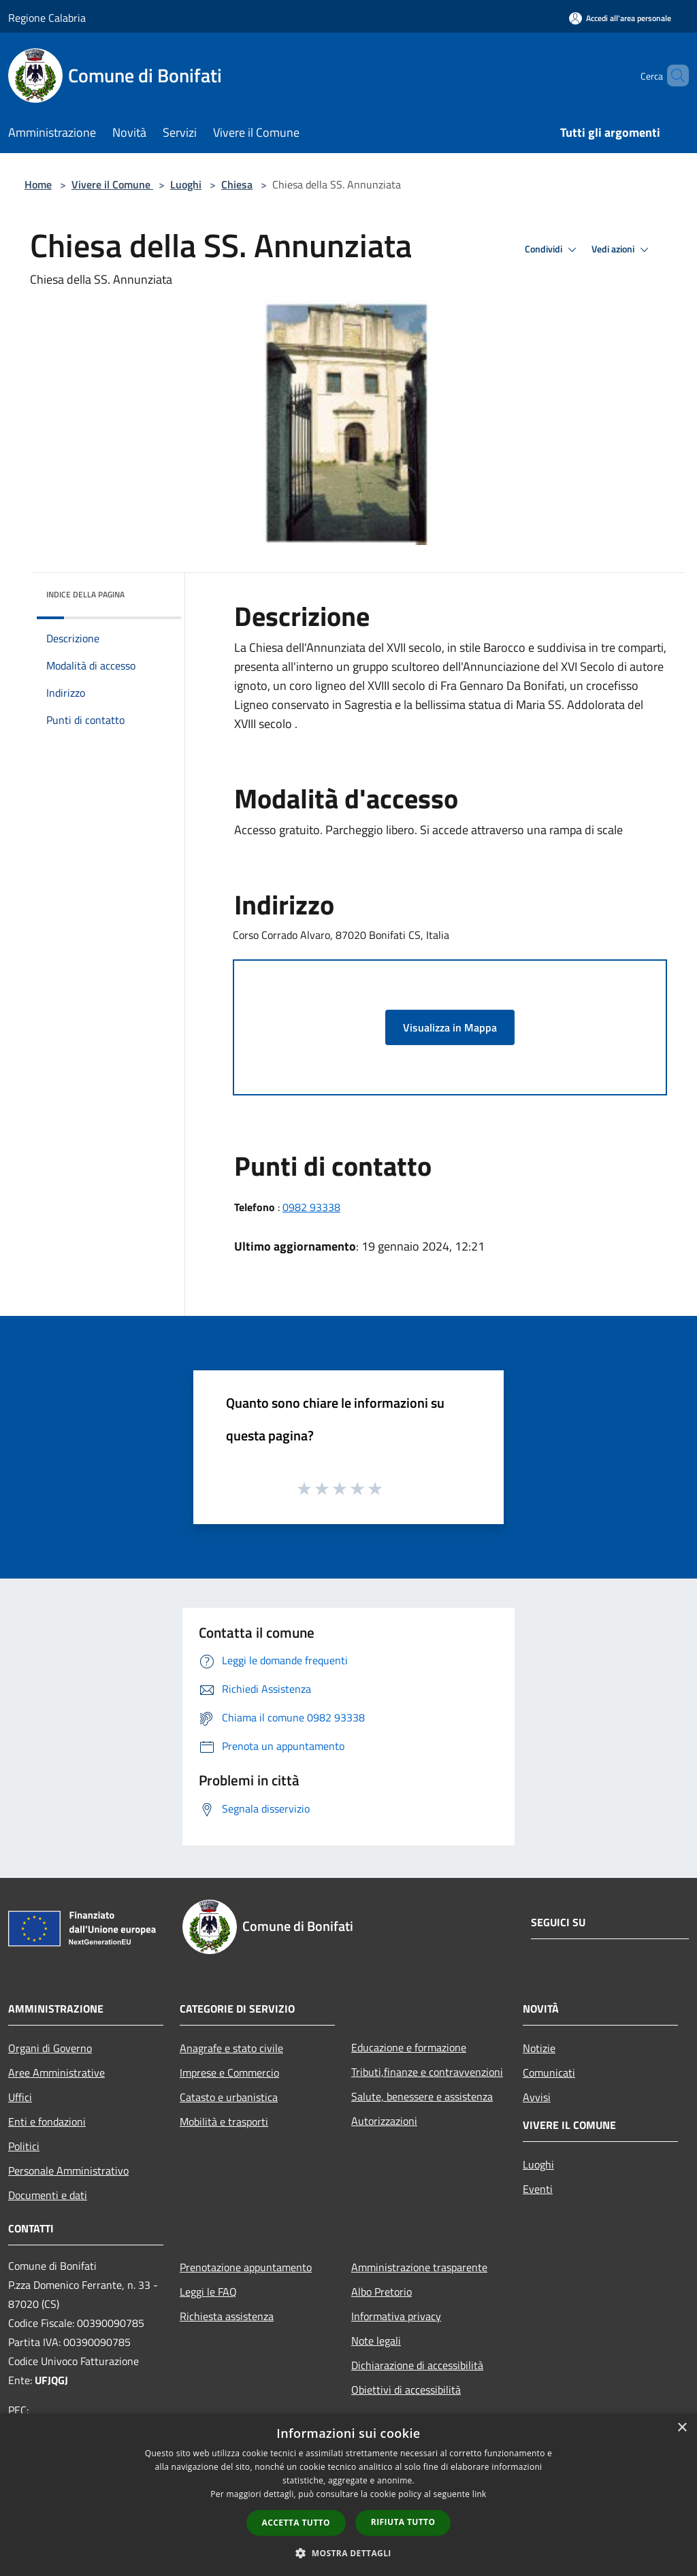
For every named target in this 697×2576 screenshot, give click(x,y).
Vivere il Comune (112, 184)
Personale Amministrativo (68, 2170)
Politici (23, 2146)
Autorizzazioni (384, 2121)
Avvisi (537, 2097)
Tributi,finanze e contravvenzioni (427, 2072)
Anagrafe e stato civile (231, 2048)
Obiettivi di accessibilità (406, 2389)
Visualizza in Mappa (450, 1027)
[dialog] (348, 2494)
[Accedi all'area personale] (620, 18)
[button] (348, 2553)
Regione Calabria (47, 18)
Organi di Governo (50, 2048)
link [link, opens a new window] (479, 2494)
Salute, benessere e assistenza (422, 2096)
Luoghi (185, 184)
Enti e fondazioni (47, 2121)
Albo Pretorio (381, 2291)
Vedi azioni (622, 250)
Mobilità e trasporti (224, 2121)
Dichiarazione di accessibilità (417, 2365)
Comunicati (549, 2072)
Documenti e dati (47, 2195)
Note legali (376, 2340)
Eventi (538, 2189)
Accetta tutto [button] (296, 2522)
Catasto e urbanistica (229, 2097)
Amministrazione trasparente (419, 2267)
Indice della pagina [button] (85, 594)
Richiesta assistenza (227, 2316)
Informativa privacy (396, 2316)
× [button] (682, 2428)
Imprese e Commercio (229, 2072)
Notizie (539, 2048)
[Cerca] (672, 75)
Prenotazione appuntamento (246, 2267)
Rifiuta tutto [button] (403, 2522)
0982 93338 (311, 1207)
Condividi (553, 250)
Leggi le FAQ (208, 2291)
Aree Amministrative (56, 2072)
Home (38, 184)
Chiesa (237, 184)
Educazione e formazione (408, 2047)
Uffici (20, 2097)
